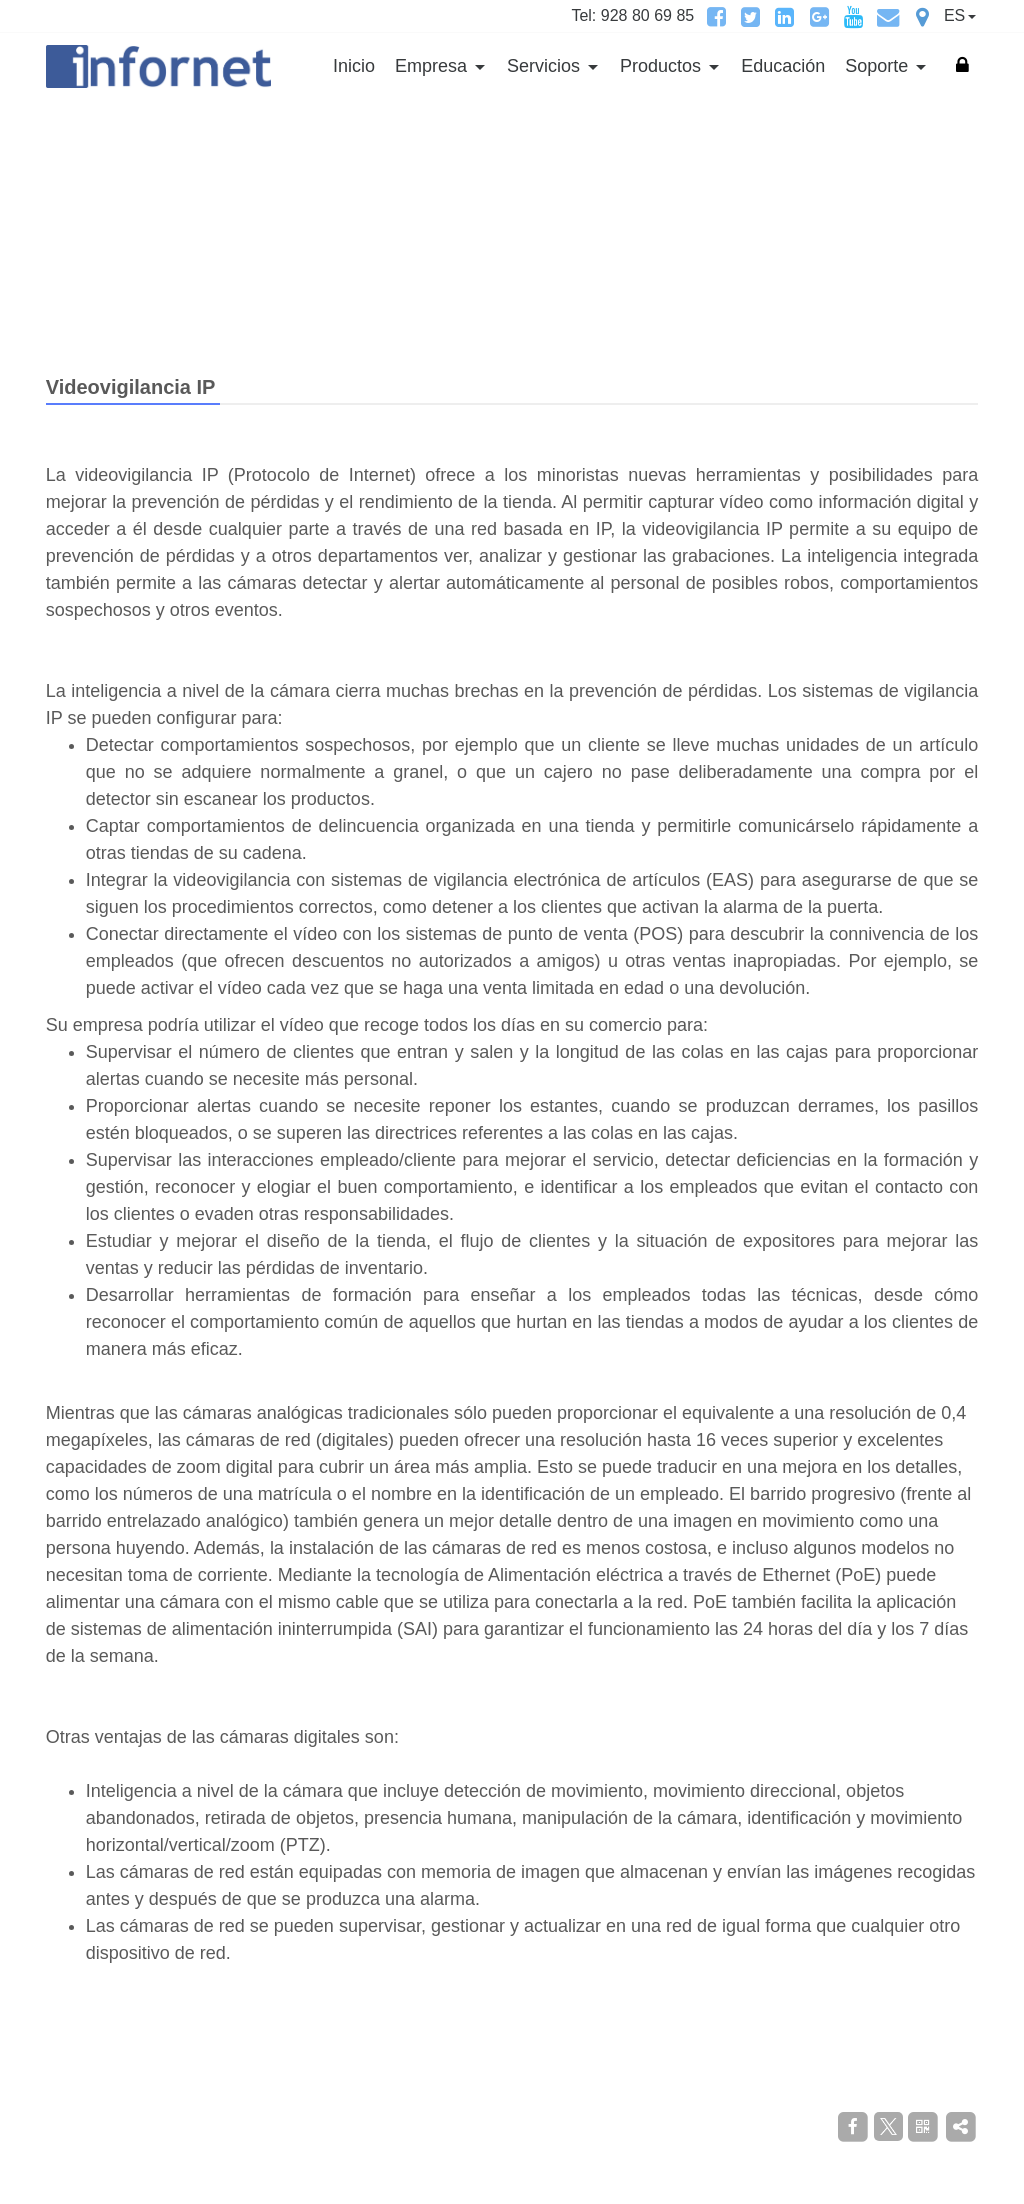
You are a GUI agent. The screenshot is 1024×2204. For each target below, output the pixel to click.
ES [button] (954, 15)
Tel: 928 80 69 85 (632, 15)
